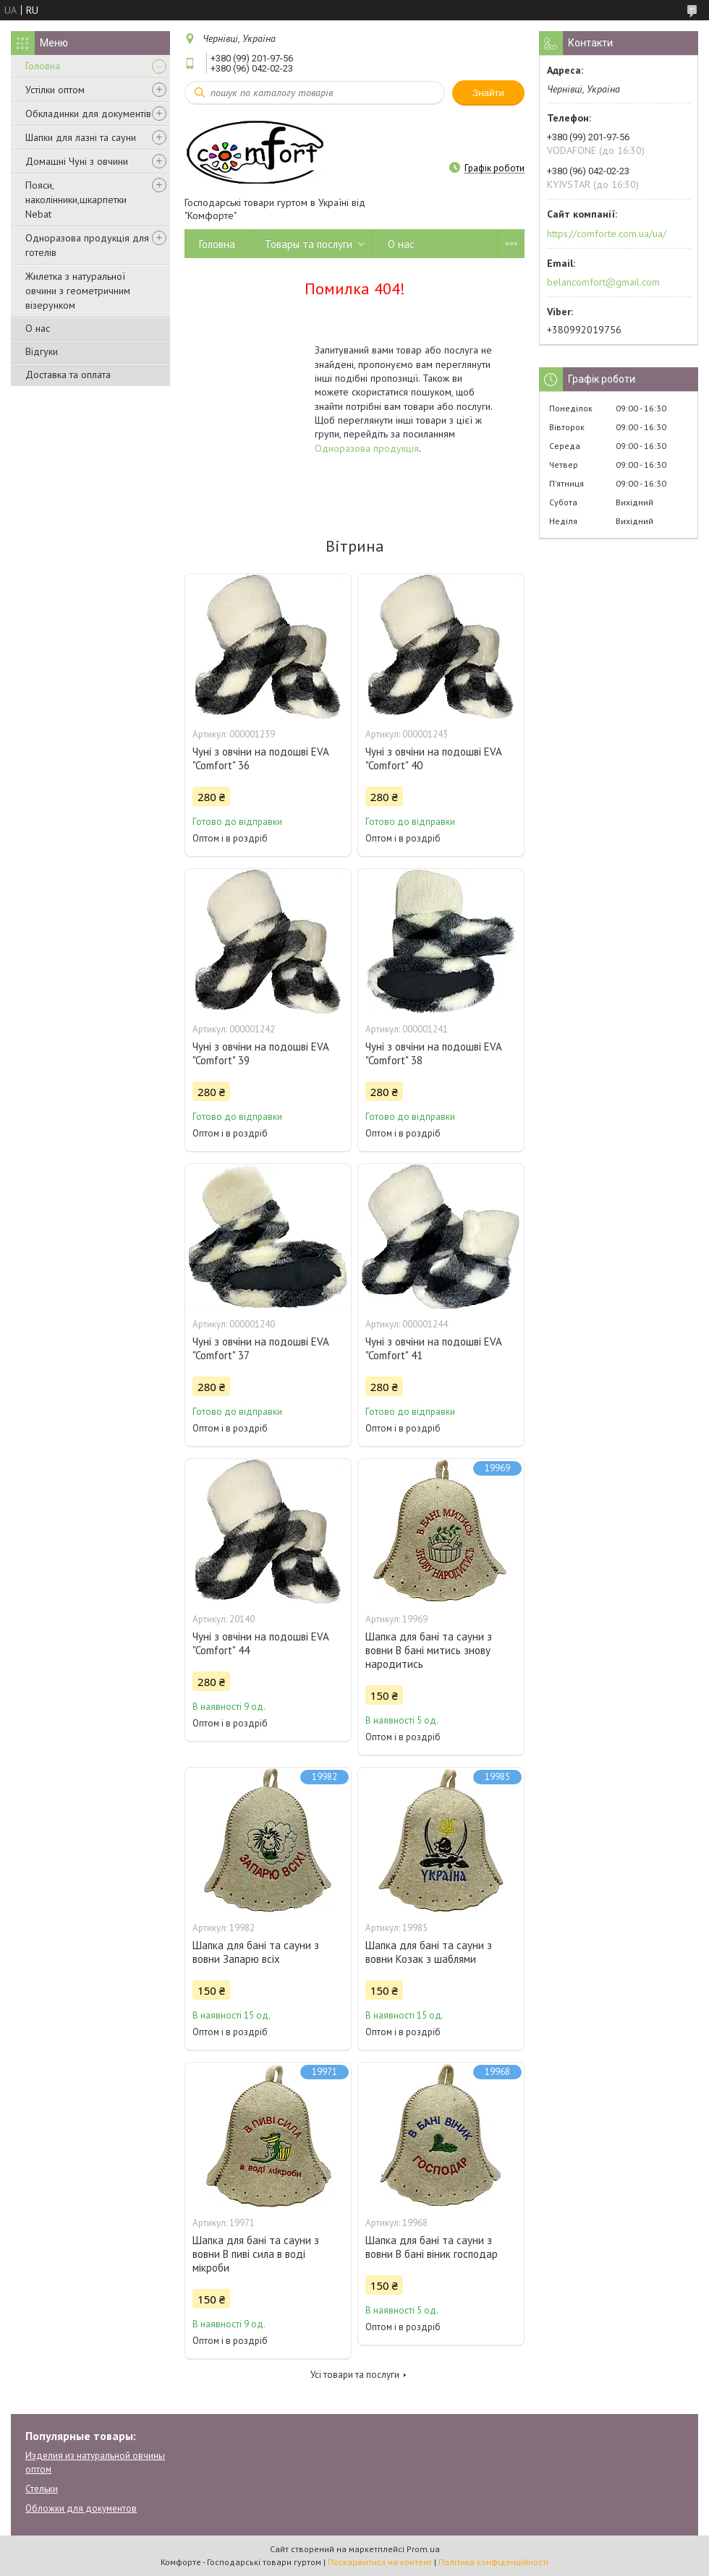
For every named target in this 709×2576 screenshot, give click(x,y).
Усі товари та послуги (354, 2374)
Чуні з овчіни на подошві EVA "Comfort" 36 (260, 758)
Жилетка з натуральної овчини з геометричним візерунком (77, 291)
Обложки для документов (81, 2508)
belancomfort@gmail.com (603, 281)
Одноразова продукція (367, 448)
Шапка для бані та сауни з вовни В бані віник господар (431, 2247)
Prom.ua (423, 2548)
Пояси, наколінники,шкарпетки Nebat (76, 200)
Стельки (41, 2489)
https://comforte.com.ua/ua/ (606, 233)
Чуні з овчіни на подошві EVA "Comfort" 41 (433, 1348)
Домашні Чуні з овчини (76, 161)
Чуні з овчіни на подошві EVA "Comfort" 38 (433, 1053)
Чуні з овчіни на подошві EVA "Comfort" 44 (260, 1643)
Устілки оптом (55, 89)
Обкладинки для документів (88, 113)
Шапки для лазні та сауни (80, 137)
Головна (42, 65)
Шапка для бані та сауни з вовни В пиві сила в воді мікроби (255, 2254)
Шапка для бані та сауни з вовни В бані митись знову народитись (428, 1650)
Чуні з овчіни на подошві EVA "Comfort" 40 (433, 758)
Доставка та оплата (68, 374)
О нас (37, 328)
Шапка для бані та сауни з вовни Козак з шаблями (428, 1952)
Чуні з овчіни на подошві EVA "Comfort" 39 (260, 1053)
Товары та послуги (308, 244)
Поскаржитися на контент (380, 2561)
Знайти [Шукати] (488, 92)
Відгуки (41, 351)
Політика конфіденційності (493, 2561)
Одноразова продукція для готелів (87, 245)
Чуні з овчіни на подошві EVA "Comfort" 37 (260, 1348)
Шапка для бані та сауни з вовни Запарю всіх (255, 1952)
